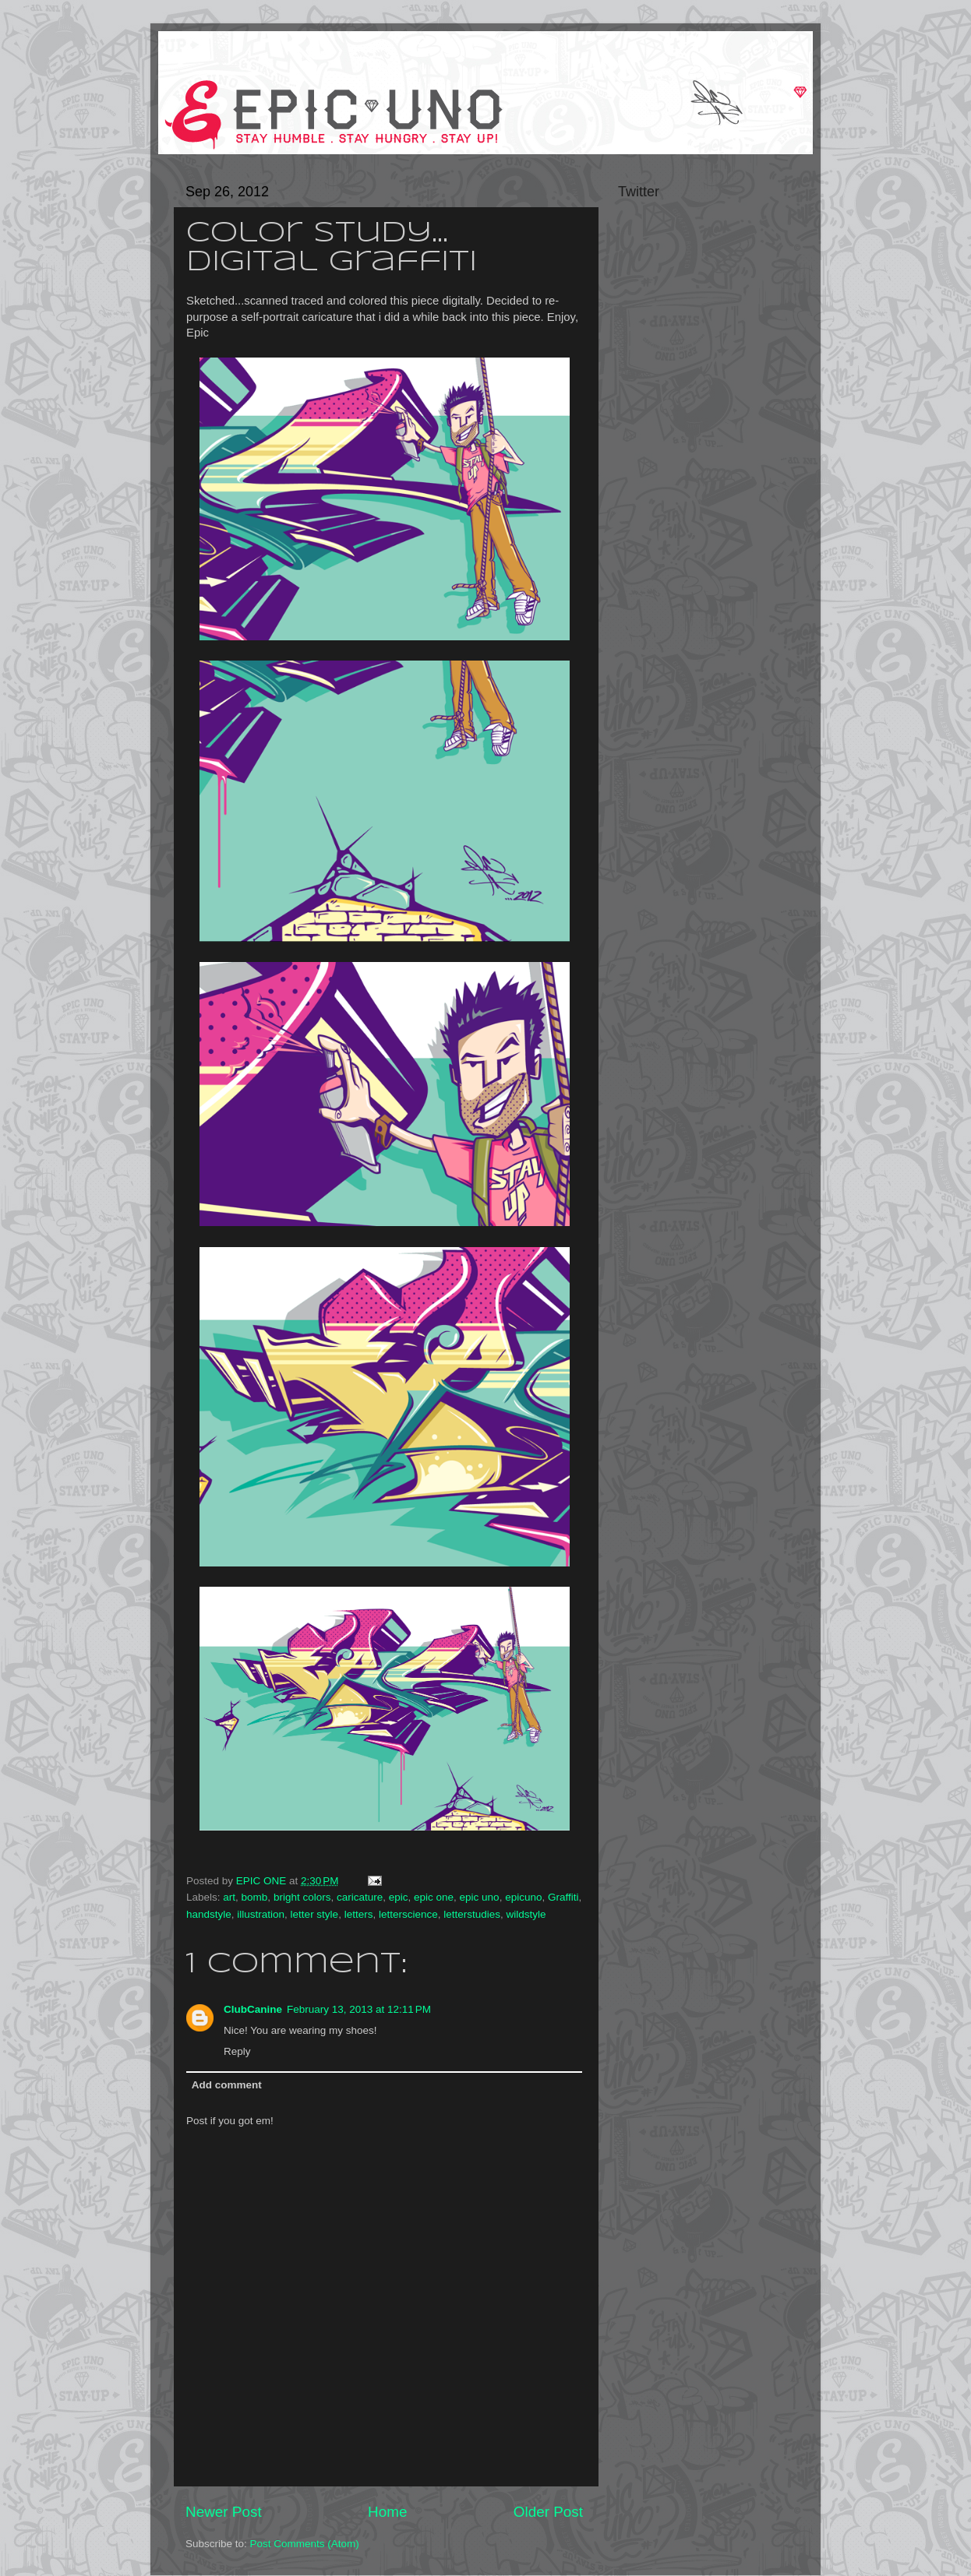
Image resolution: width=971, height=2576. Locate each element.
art (229, 1897)
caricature (360, 1897)
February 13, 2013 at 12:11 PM (359, 2009)
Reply (237, 2051)
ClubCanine (253, 2009)
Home (387, 2512)
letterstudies (471, 1914)
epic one (434, 1897)
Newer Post (223, 2512)
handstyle (208, 1914)
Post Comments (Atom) (304, 2544)
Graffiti (563, 1897)
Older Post (548, 2512)
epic (398, 1897)
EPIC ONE (262, 1881)
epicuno (523, 1897)
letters (358, 1914)
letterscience (408, 1914)
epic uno (480, 1897)
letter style (315, 1914)
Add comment (227, 2085)
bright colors (302, 1897)
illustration (260, 1914)
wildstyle (526, 1914)
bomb (255, 1897)
